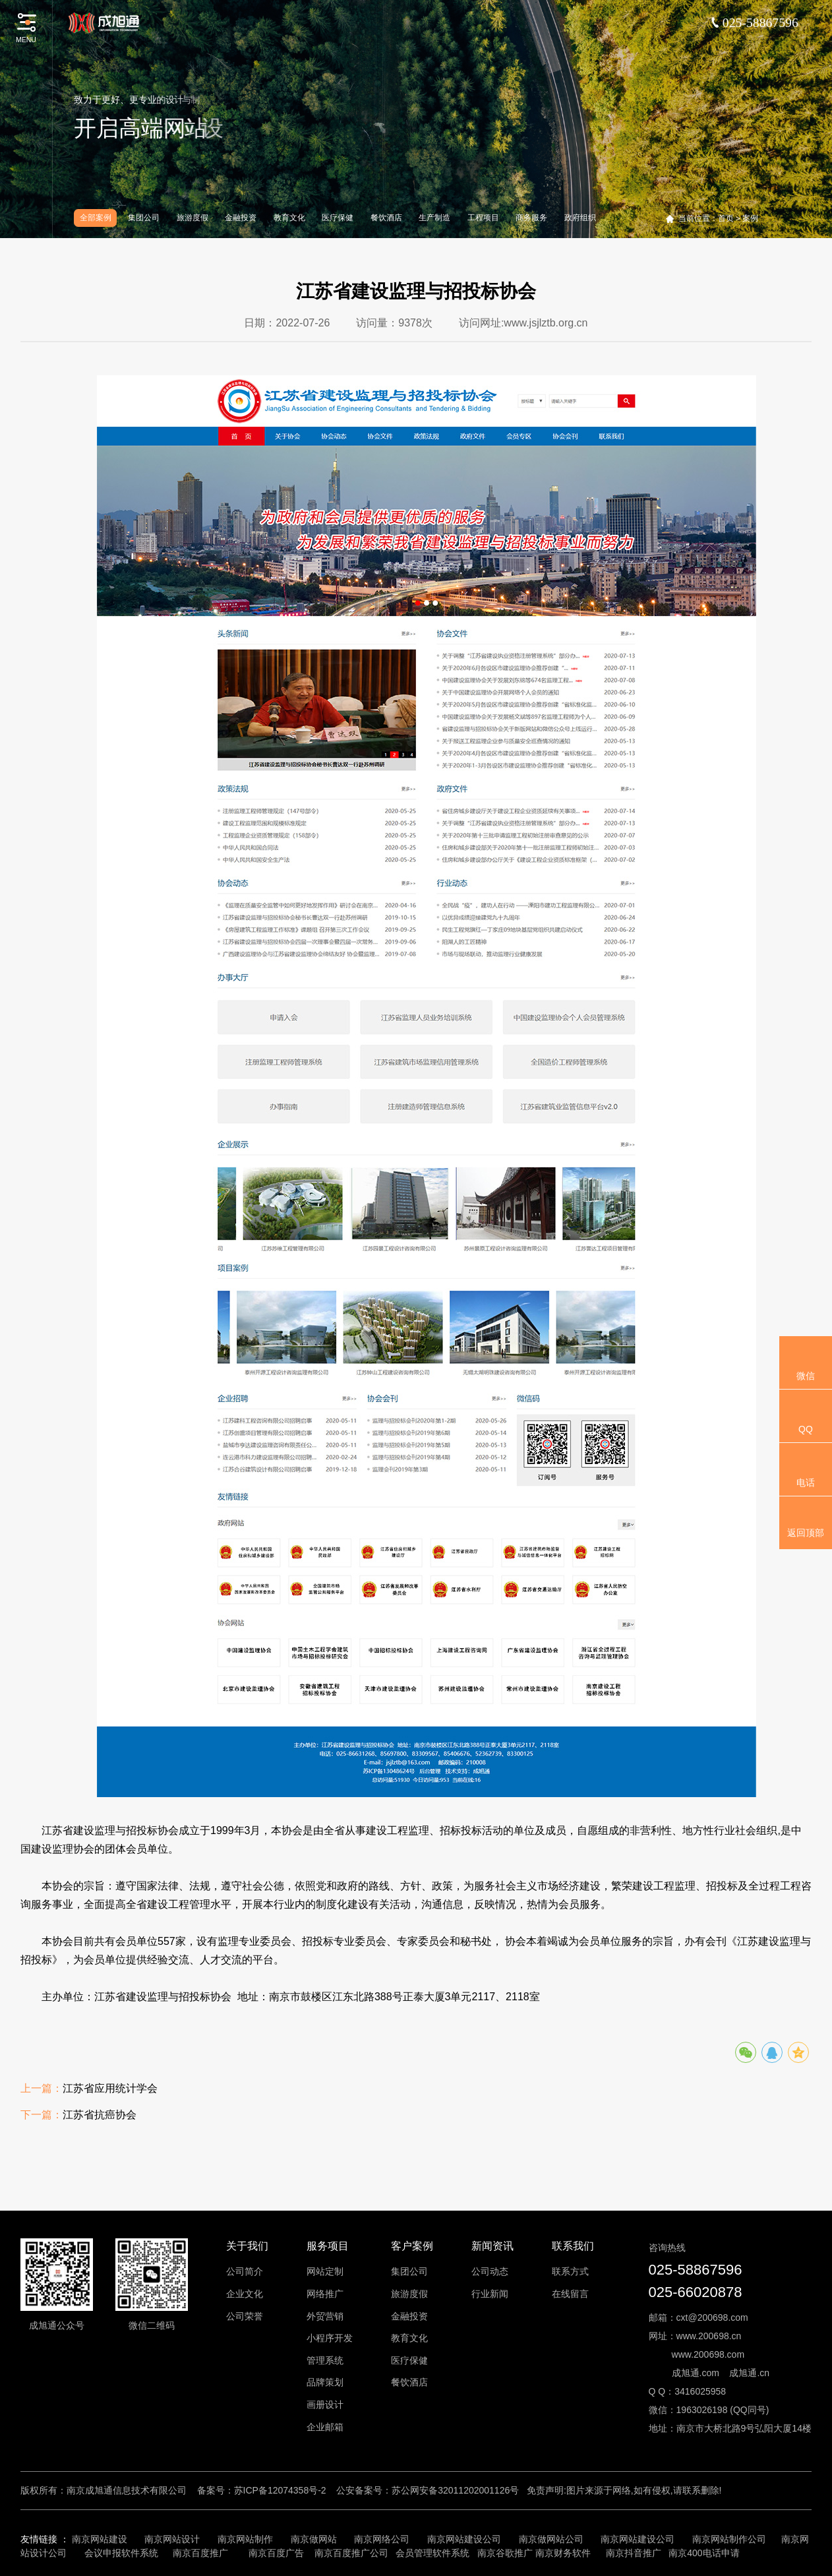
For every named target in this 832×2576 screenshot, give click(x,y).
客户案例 (412, 2246)
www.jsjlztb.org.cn (545, 324)
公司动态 (489, 2271)
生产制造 (434, 217)
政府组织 (580, 217)
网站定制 (325, 2271)
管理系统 (325, 2360)
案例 (750, 218)
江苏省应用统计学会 (110, 2089)
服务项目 (328, 2246)
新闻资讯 (492, 2246)
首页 (726, 218)
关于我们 (247, 2246)
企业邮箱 (325, 2427)
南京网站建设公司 (464, 2539)
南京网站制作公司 (729, 2539)
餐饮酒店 (386, 217)
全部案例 (95, 217)
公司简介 (244, 2271)
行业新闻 (489, 2293)
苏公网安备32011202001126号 (455, 2490)
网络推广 (325, 2293)
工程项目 (483, 217)
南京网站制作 (245, 2539)
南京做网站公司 (551, 2539)
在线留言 (570, 2293)
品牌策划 (325, 2382)
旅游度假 (192, 217)
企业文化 (244, 2293)
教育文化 (289, 217)
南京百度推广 (200, 2553)
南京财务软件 (563, 2553)
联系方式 (570, 2271)
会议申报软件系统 (122, 2553)
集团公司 (144, 217)
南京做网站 (314, 2539)
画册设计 (325, 2404)
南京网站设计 (172, 2539)
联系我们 (573, 2246)
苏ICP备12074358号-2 (280, 2490)
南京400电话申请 (704, 2553)
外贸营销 (325, 2316)
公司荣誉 (244, 2316)
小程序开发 (330, 2338)
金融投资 (240, 217)
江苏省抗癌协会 (99, 2116)
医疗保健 (337, 217)
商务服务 (531, 217)
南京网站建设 (99, 2539)
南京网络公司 (381, 2539)
